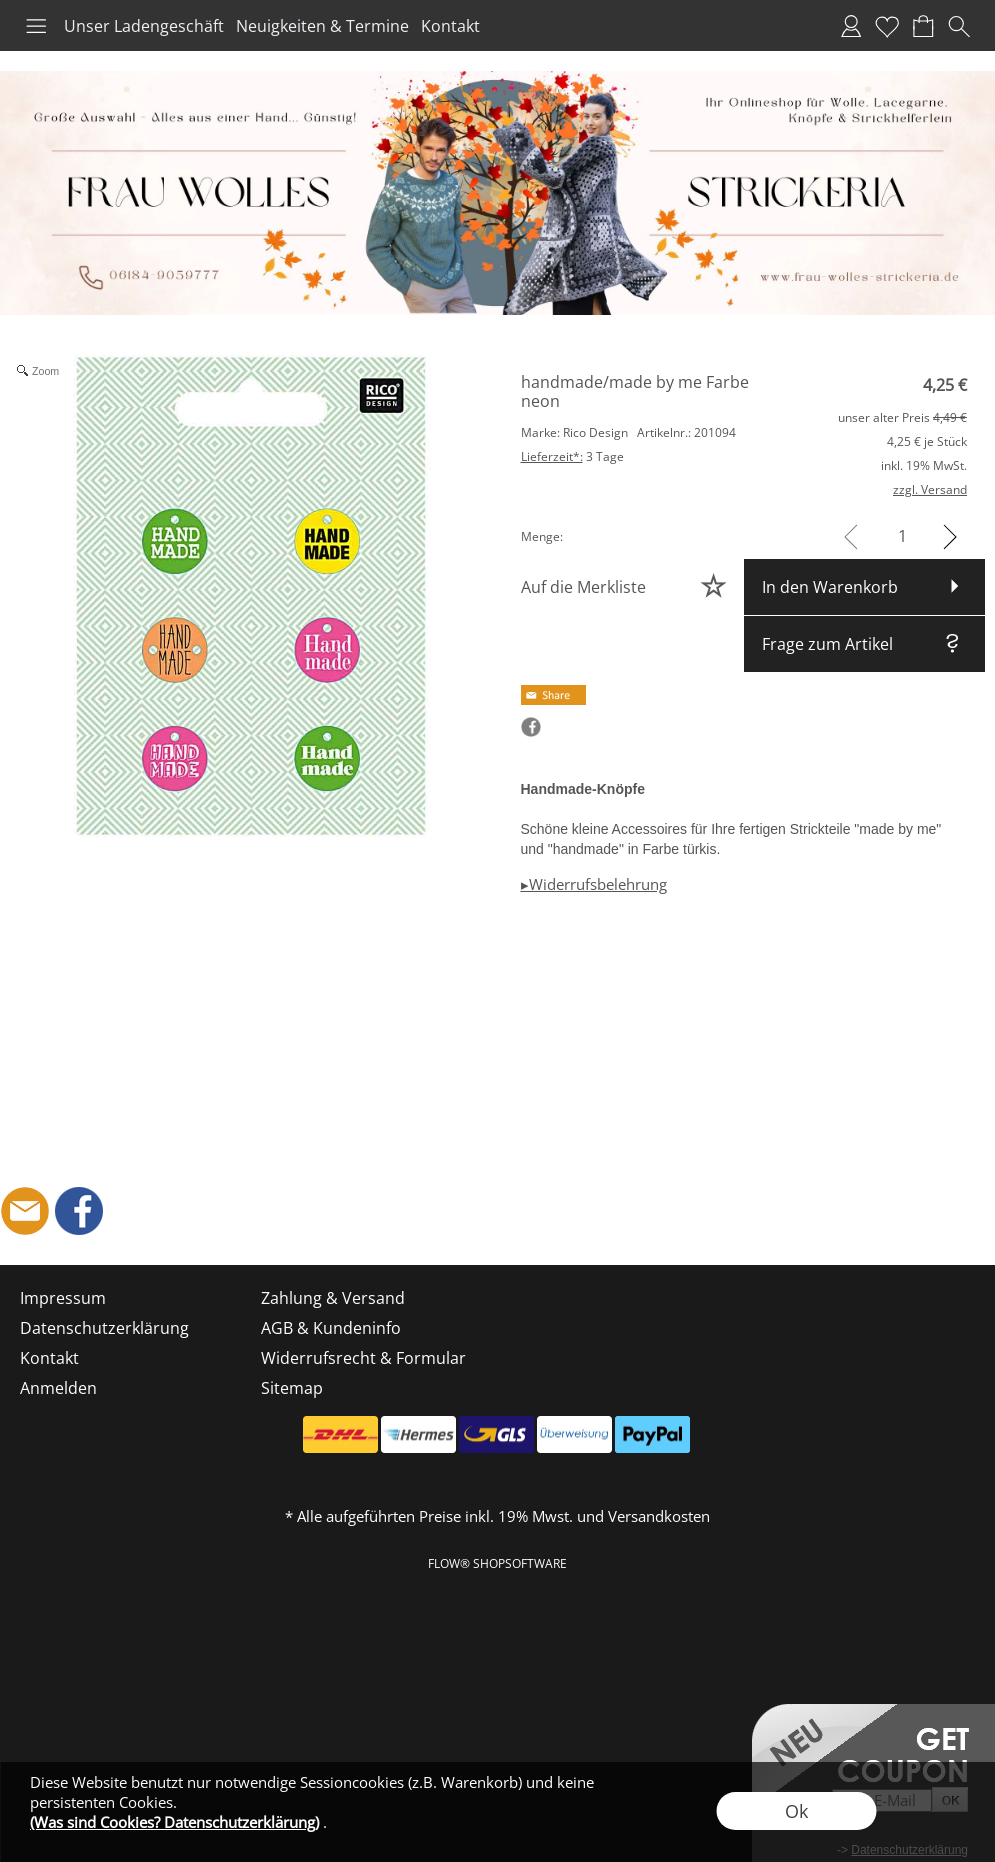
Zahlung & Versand (333, 1298)
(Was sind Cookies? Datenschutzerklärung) (174, 1822)
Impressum (63, 1298)
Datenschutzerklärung (104, 1328)
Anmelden (851, 26)
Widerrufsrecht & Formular (363, 1358)
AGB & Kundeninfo (331, 1328)
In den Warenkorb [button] (830, 587)
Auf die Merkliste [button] (583, 587)
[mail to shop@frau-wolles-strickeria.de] (25, 1211)
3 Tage (572, 456)
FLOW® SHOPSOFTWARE (497, 1563)
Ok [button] (796, 1811)
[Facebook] (79, 1211)
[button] (36, 26)
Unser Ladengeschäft (144, 26)
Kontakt (450, 26)
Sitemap (292, 1388)
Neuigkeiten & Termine (322, 26)
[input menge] (902, 536)
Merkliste (887, 26)
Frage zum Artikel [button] (827, 644)
